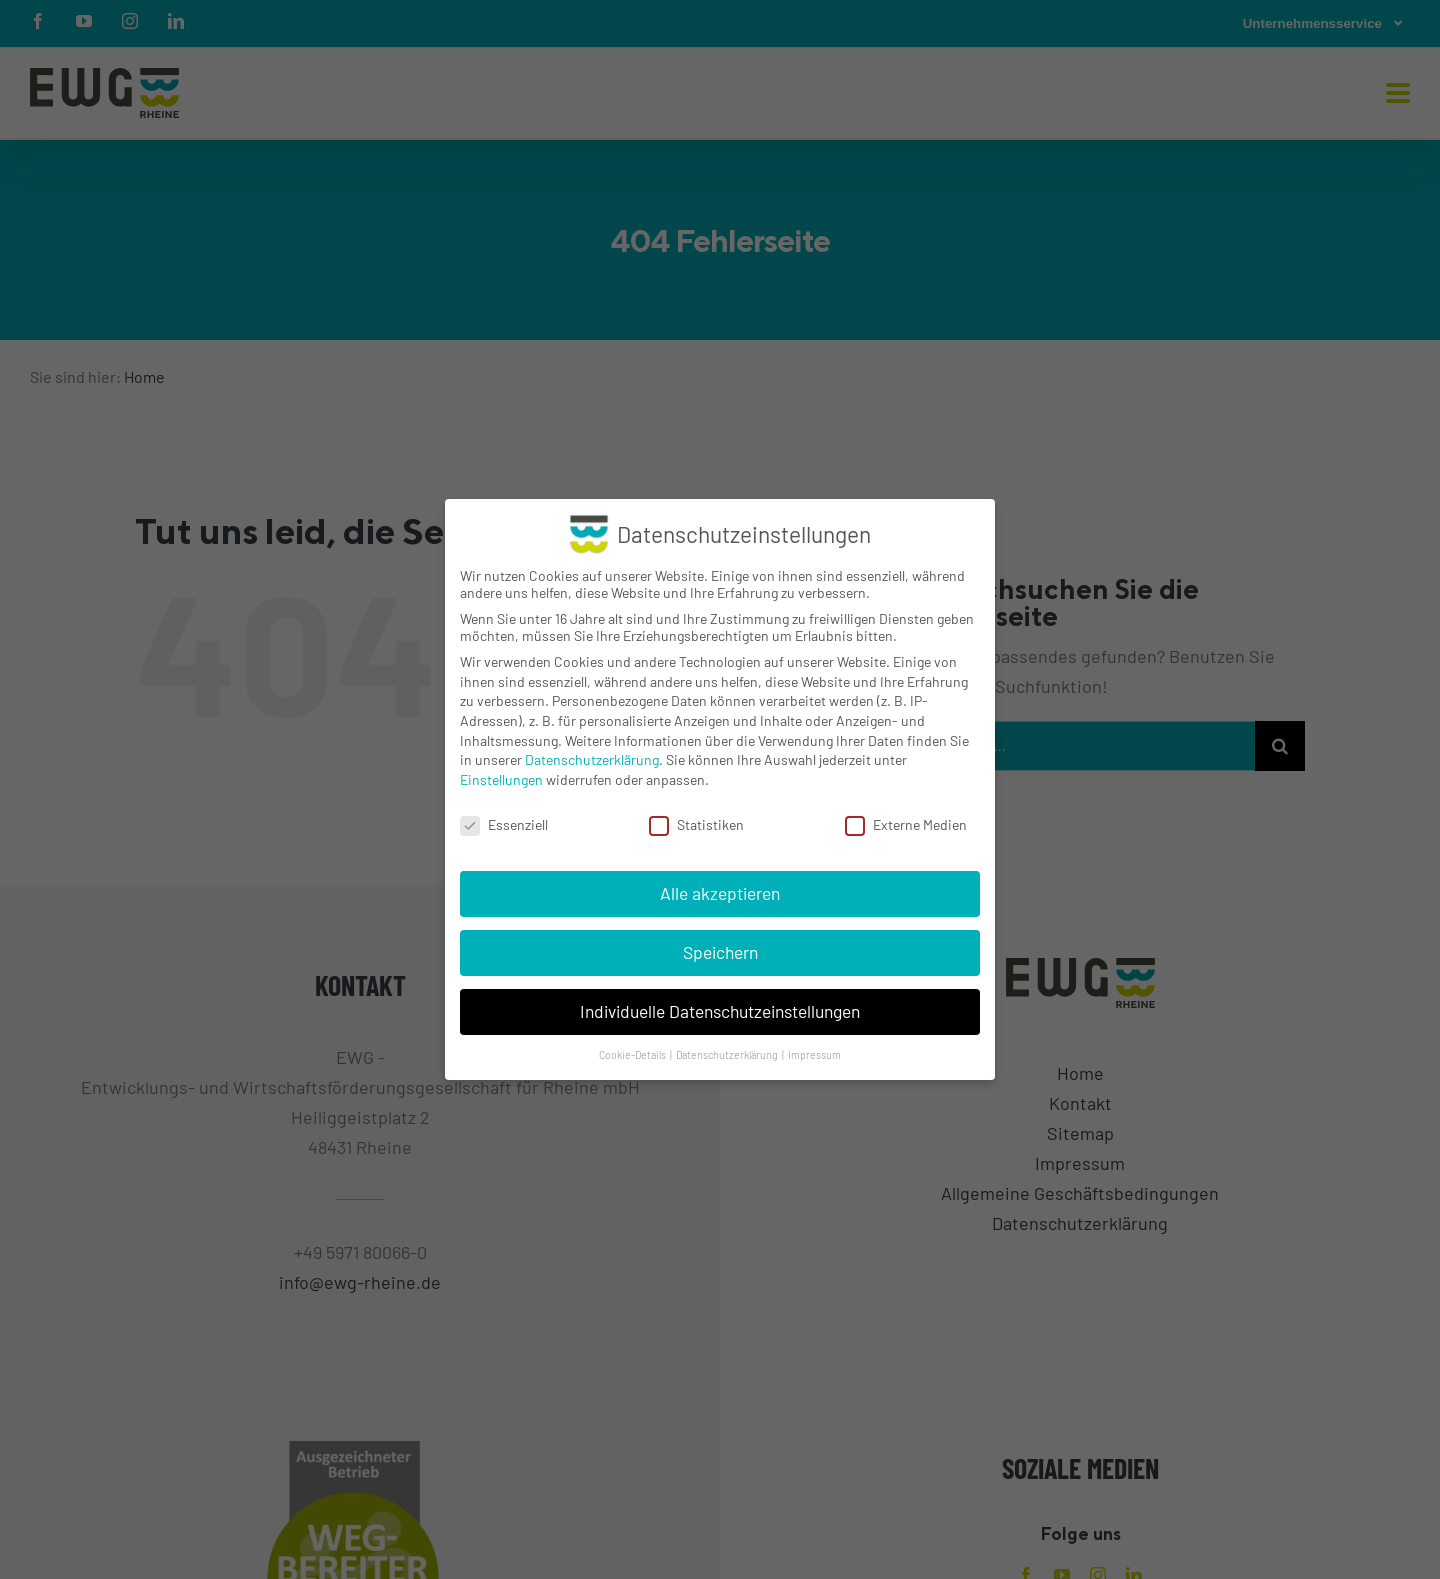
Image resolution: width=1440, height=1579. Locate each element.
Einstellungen (501, 779)
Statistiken (696, 824)
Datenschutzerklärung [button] (728, 1054)
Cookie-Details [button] (633, 1054)
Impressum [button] (814, 1054)
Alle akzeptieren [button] (720, 893)
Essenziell (504, 824)
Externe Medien (906, 824)
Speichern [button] (720, 952)
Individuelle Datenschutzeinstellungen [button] (720, 1011)
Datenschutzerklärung (592, 759)
